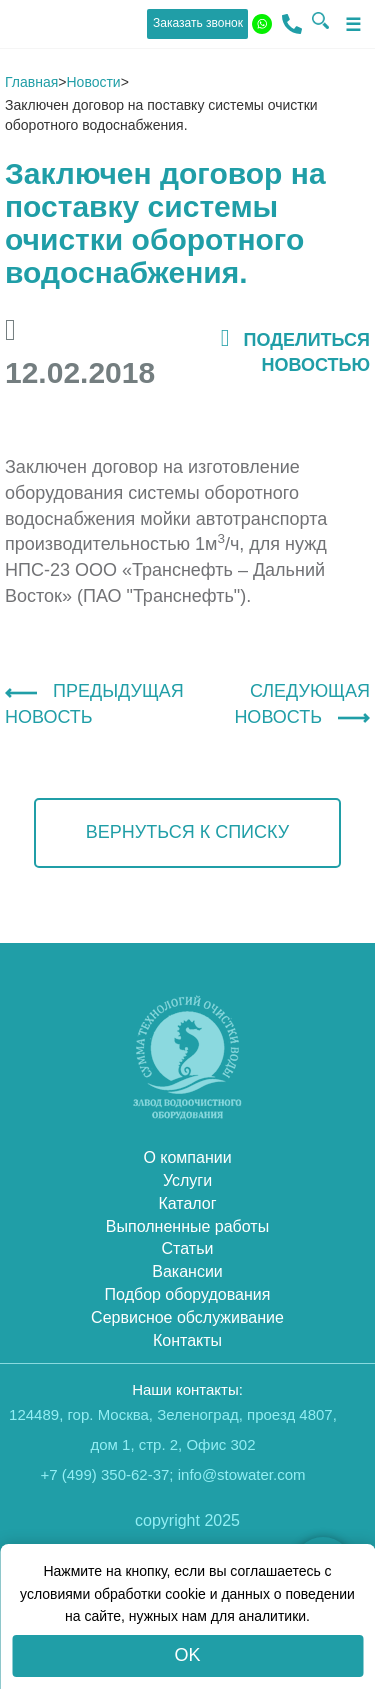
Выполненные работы (187, 1226)
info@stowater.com (242, 1474)
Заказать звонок (198, 23)
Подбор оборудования (188, 1294)
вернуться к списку (187, 832)
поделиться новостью (295, 351)
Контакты (187, 1340)
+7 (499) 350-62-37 (105, 1474)
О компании (187, 1157)
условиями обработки (90, 1594)
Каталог (187, 1203)
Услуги (187, 1180)
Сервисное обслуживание (187, 1317)
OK (187, 1655)
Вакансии (187, 1271)
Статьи (188, 1248)
